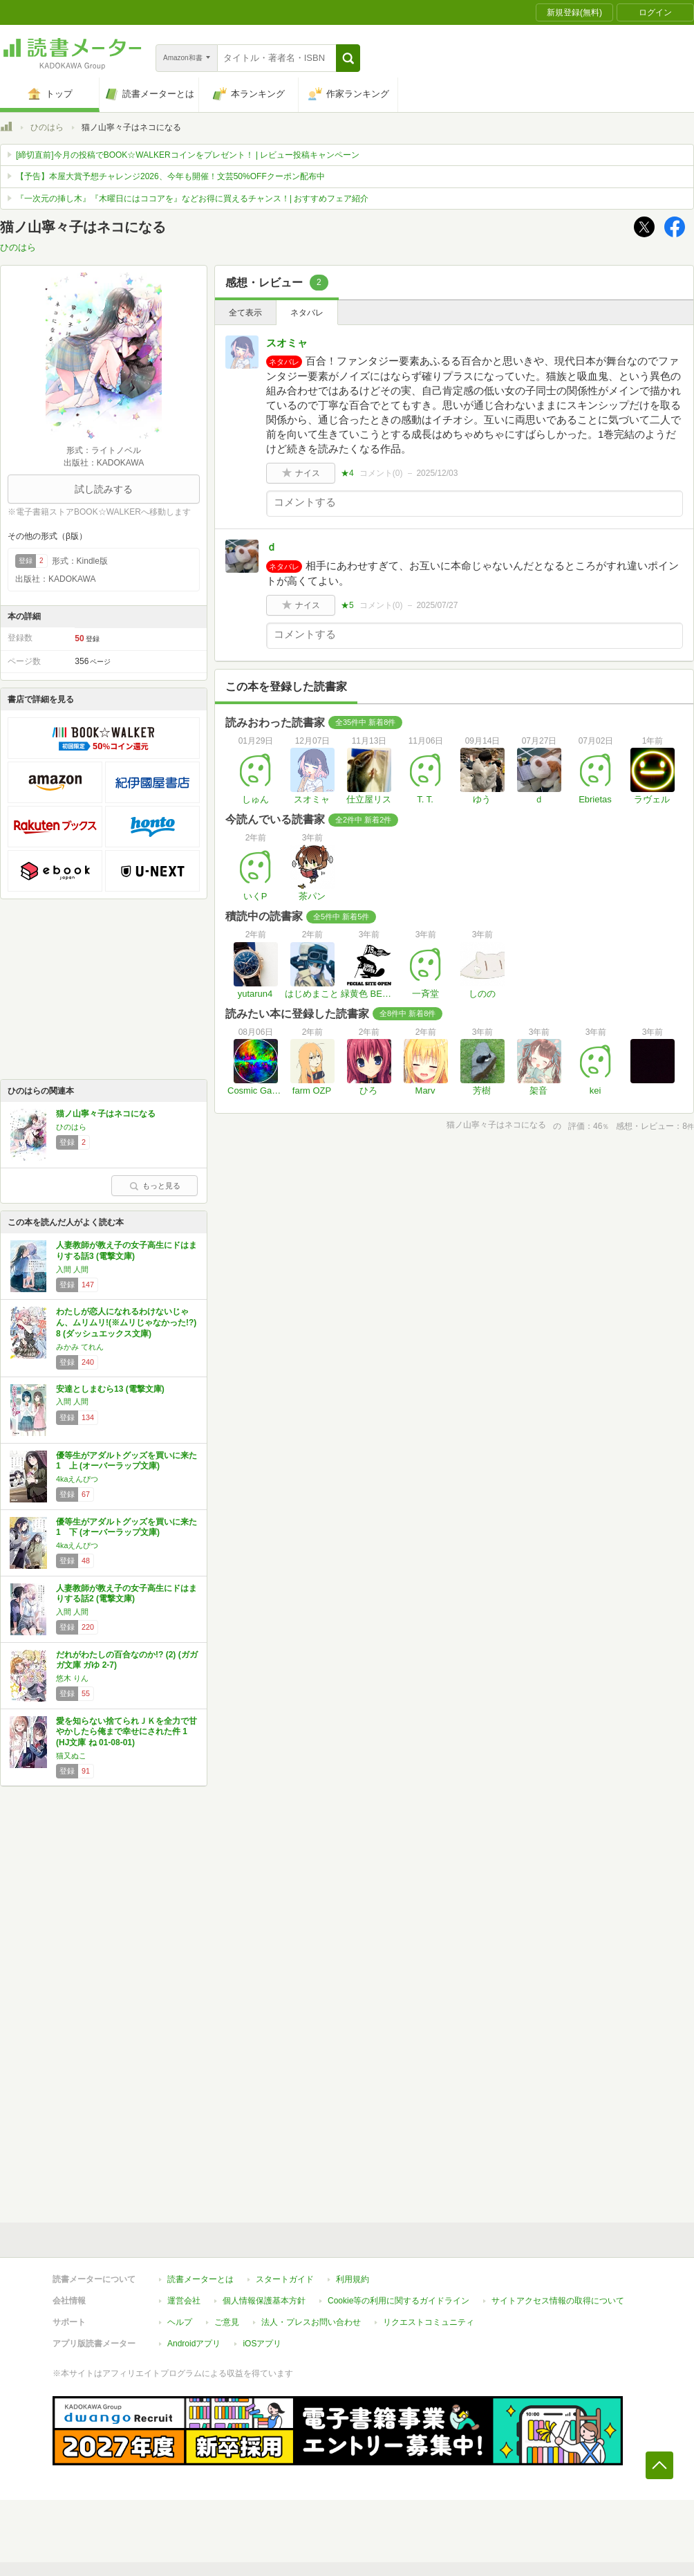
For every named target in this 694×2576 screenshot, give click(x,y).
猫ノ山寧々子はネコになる (106, 1114)
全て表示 (245, 313)
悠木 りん (72, 1678)
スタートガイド (285, 2279)
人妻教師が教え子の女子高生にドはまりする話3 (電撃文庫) (126, 1250)
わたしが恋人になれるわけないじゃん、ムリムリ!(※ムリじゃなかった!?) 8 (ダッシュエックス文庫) (126, 1322)
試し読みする (104, 489)
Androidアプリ (194, 2343)
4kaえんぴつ (77, 1479)
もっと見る (154, 1185)
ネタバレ (306, 313)
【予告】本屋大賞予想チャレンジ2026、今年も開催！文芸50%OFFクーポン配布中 (170, 176)
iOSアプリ (262, 2343)
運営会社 (183, 2301)
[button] (348, 58)
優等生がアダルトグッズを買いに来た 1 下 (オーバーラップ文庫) (126, 1527)
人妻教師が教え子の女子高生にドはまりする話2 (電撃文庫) (126, 1593)
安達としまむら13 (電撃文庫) (110, 1389)
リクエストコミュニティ (428, 2322)
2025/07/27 (437, 605)
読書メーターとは (200, 2279)
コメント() (381, 473)
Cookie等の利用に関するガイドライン (398, 2301)
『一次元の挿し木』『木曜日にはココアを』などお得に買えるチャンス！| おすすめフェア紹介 (192, 198)
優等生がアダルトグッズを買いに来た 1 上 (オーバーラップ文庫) (126, 1461)
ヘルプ (179, 2322)
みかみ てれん (80, 1347)
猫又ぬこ (71, 1755)
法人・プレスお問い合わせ (311, 2322)
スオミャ (287, 343)
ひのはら (47, 127)
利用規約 (352, 2279)
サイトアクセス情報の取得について (557, 2301)
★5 (347, 605)
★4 (347, 473)
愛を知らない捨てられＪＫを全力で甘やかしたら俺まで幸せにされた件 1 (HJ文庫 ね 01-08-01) (126, 1731)
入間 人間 (72, 1269)
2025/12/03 (437, 473)
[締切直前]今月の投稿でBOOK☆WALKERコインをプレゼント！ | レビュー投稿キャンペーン (187, 155)
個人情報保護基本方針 (264, 2301)
